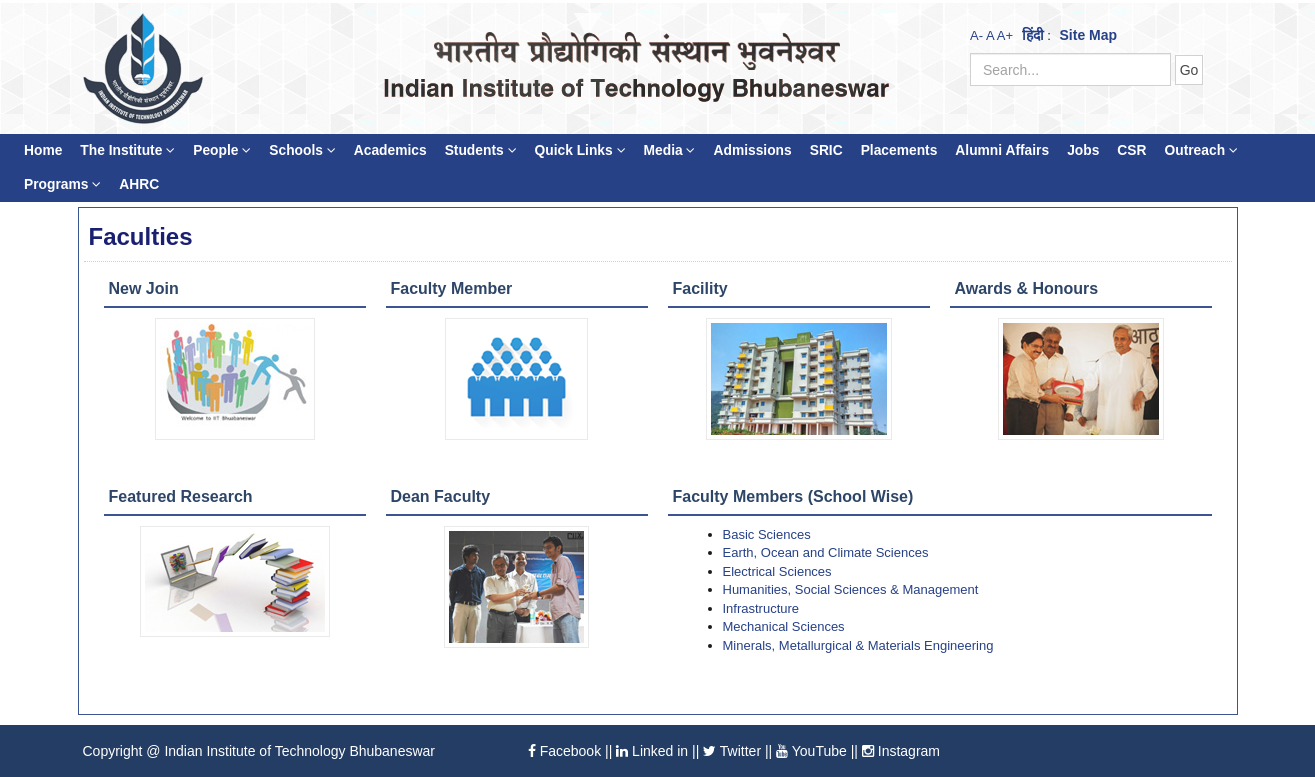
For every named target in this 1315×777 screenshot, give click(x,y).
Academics (390, 150)
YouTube (811, 751)
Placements (899, 150)
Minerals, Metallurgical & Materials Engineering (858, 645)
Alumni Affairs (1002, 150)
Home (43, 150)
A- (976, 35)
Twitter (732, 751)
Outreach (1200, 150)
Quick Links (580, 150)
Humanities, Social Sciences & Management (851, 589)
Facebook (564, 751)
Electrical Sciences (777, 571)
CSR (1131, 150)
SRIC (826, 150)
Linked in (652, 751)
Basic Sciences (767, 534)
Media (670, 150)
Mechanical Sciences (784, 626)
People (222, 150)
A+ (1005, 35)
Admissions (752, 150)
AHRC (139, 184)
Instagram (901, 751)
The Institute (127, 150)
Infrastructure (761, 608)
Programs (62, 184)
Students (481, 150)
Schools (302, 150)
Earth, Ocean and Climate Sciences (826, 552)
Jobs (1083, 150)
